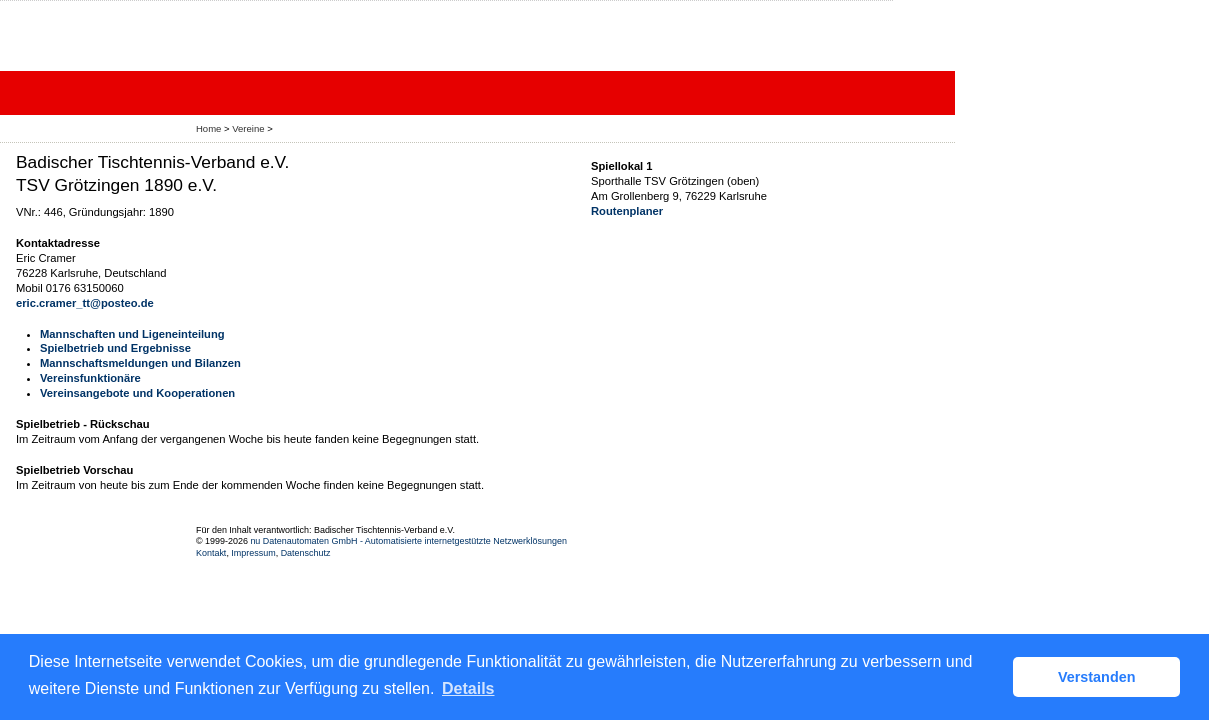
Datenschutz (306, 553)
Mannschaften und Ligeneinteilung (132, 334)
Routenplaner (627, 211)
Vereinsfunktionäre (90, 378)
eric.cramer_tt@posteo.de (85, 303)
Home (208, 128)
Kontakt (211, 553)
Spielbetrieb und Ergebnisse (115, 348)
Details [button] (468, 688)
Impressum (253, 553)
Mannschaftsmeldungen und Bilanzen (140, 363)
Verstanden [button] (1097, 677)
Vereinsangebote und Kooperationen (137, 393)
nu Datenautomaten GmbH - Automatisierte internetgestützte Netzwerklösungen (408, 541)
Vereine (248, 128)
